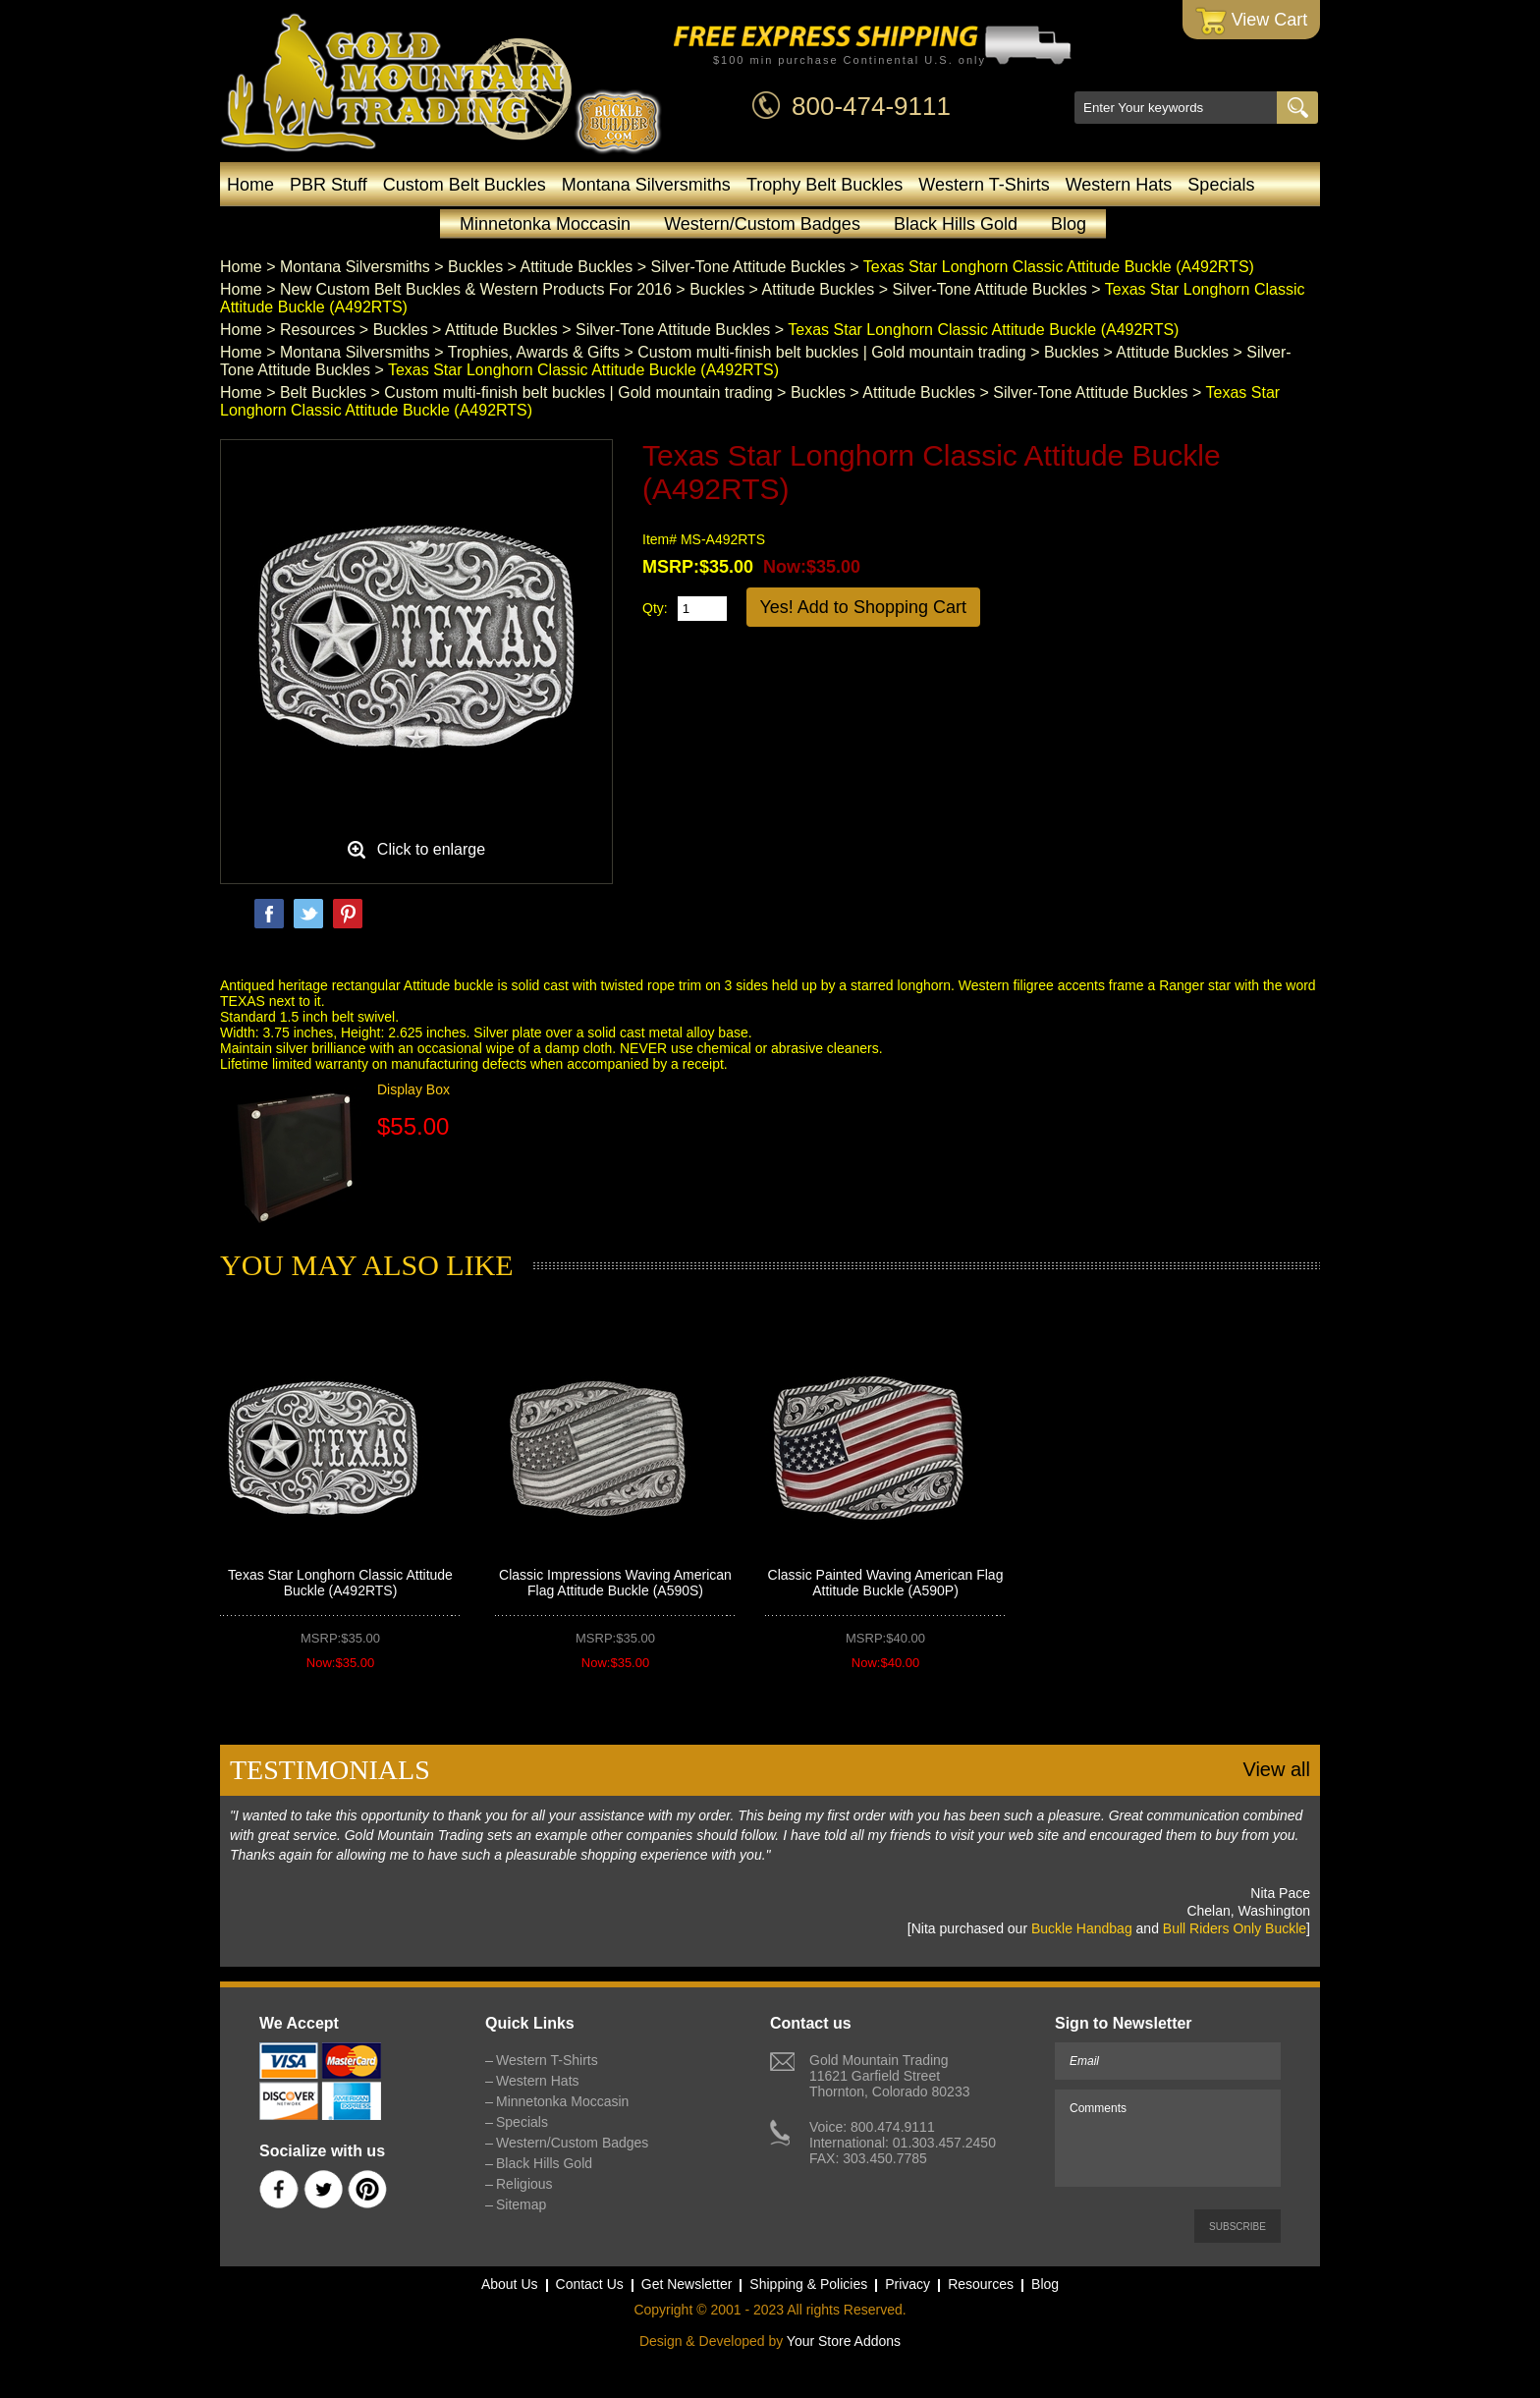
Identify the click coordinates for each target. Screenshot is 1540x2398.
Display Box (413, 1089)
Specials (1220, 185)
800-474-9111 (871, 106)
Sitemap (521, 2204)
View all (1276, 1769)
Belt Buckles (323, 392)
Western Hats (1119, 185)
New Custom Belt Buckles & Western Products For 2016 (476, 289)
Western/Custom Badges (762, 224)
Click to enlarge (431, 849)
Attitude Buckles (577, 266)
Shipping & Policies (808, 2284)
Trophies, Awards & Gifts (534, 352)
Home (250, 185)
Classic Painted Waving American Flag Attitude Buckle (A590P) (886, 1582)
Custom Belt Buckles (464, 185)
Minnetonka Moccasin (545, 224)
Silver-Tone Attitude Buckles (747, 266)
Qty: (655, 608)
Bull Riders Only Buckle (1234, 1928)
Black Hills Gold (956, 224)
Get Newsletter (687, 2284)
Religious (524, 2184)
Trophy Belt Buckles (824, 185)
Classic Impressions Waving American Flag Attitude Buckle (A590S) (615, 1582)
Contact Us (590, 2284)
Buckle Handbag (1081, 1928)
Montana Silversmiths (646, 185)
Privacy (907, 2284)
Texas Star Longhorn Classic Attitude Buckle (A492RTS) (340, 1582)
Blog (1068, 224)
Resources (317, 329)
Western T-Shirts (983, 185)
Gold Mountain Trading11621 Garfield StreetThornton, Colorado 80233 (889, 2075)
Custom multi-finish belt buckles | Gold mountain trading (831, 352)
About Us (509, 2284)
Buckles (475, 266)
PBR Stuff (328, 185)
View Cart (1251, 21)
